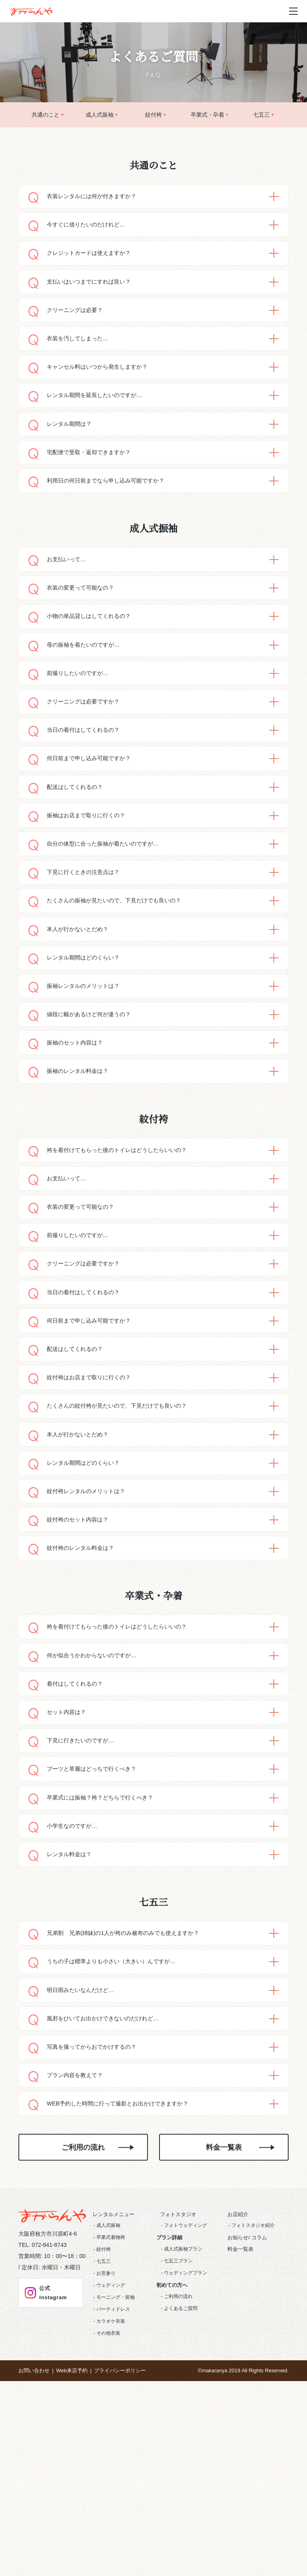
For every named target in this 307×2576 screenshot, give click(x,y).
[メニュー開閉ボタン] (293, 11)
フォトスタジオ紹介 (253, 2391)
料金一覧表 (224, 2314)
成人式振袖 (100, 114)
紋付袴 (153, 114)
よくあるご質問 (180, 2474)
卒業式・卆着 (207, 114)
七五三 (261, 114)
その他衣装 (108, 2499)
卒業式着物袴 (110, 2403)
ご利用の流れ (83, 2314)
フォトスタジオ (174, 2380)
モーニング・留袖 (115, 2463)
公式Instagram (45, 2459)
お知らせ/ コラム (243, 2404)
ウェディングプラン (185, 2439)
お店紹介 (234, 2380)
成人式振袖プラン (183, 2415)
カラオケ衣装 (110, 2487)
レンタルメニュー (109, 2380)
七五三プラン (178, 2427)
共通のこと (46, 114)
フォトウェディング (185, 2391)
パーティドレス (113, 2475)
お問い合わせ (34, 2537)
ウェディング (110, 2451)
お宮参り (106, 2439)
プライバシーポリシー (120, 2537)
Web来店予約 (72, 2537)
